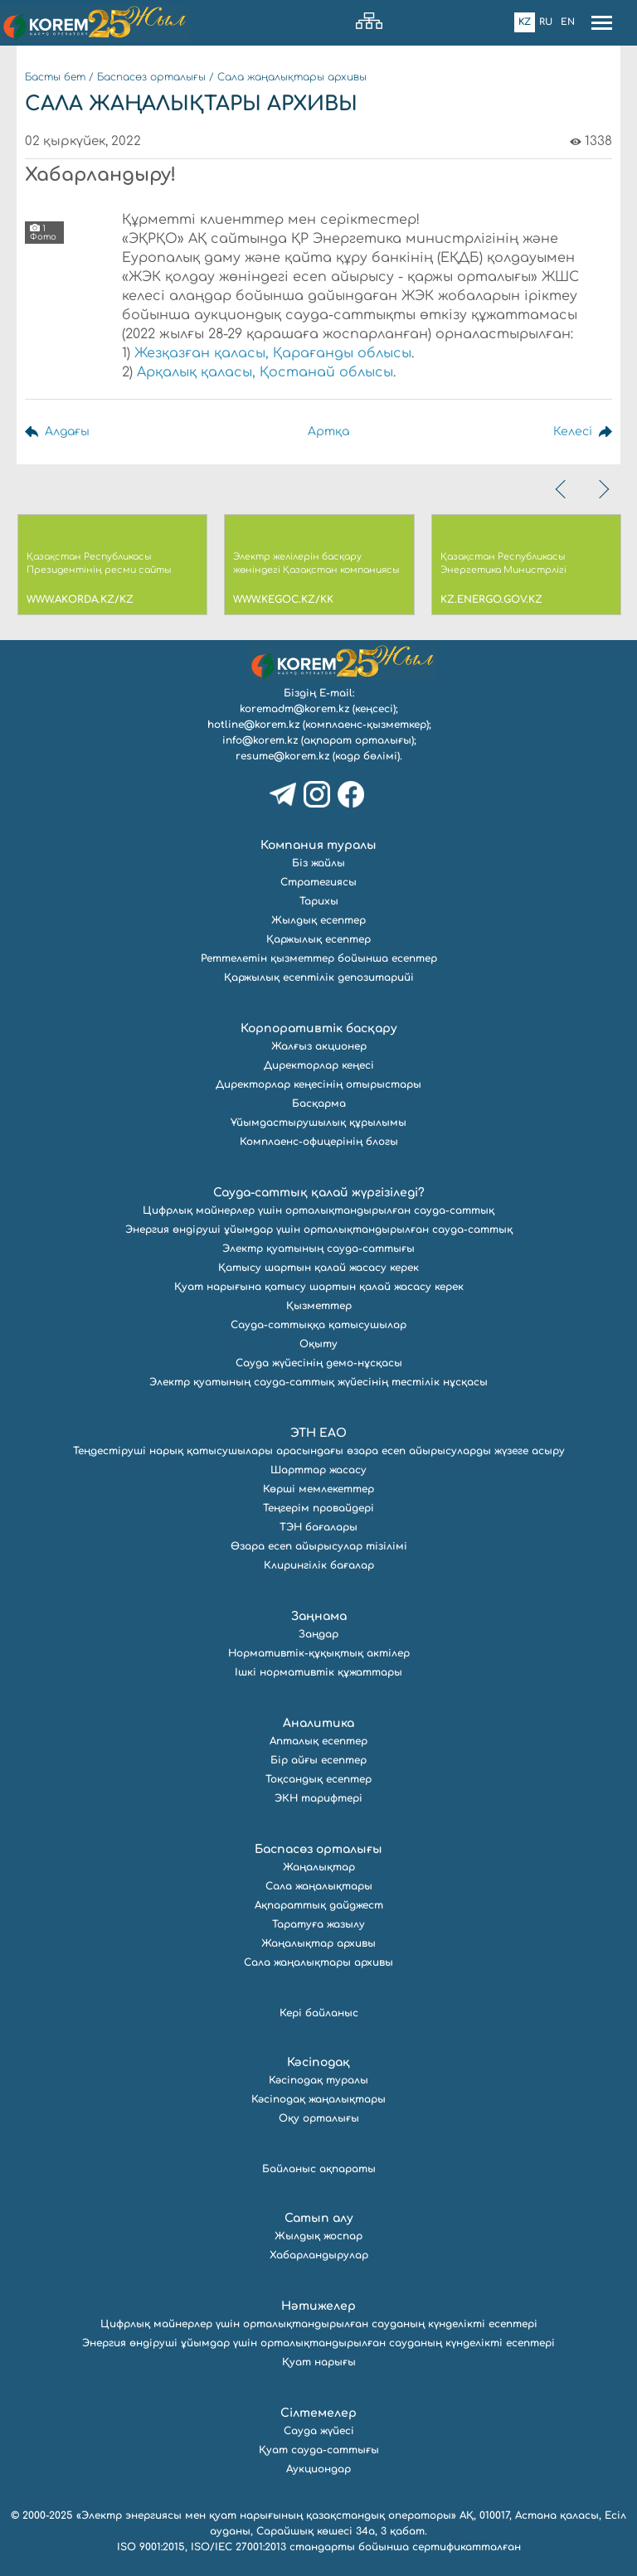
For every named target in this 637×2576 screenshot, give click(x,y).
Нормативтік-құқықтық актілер (319, 1653)
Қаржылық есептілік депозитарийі (319, 977)
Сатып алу (318, 2218)
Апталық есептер (318, 1741)
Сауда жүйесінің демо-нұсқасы (319, 1363)
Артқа (328, 431)
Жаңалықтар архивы (318, 1943)
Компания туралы (318, 845)
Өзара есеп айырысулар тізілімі (319, 1546)
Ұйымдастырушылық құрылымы (318, 1122)
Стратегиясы (318, 882)
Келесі (572, 431)
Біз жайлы (318, 863)
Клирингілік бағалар (319, 1565)
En (568, 22)
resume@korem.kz (282, 756)
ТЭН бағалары (318, 1527)
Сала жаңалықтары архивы (292, 77)
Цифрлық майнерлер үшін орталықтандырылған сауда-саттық (318, 1210)
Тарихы (318, 901)
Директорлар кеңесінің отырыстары (318, 1084)
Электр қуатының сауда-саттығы (318, 1248)
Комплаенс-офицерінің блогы (319, 1141)
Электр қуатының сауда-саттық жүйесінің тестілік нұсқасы (318, 1382)
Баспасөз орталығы (151, 77)
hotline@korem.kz (253, 724)
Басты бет (55, 77)
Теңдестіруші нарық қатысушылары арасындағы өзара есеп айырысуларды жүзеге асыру (319, 1451)
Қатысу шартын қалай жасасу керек (318, 1267)
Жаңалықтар (319, 1867)
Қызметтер (319, 1306)
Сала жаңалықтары (318, 1886)
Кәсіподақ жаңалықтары (318, 2099)
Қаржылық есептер (318, 939)
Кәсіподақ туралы (318, 2080)
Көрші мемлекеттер (318, 1489)
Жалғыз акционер (319, 1046)
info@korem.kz (260, 740)
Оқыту (318, 1344)
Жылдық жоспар (318, 2236)
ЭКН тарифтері (318, 1798)
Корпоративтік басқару (319, 1028)
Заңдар (318, 1634)
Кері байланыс (319, 2013)
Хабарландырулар (319, 2255)
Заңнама (319, 1616)
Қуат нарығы (319, 2362)
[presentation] (562, 489)
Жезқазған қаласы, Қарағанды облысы (272, 353)
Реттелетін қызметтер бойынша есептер (319, 958)
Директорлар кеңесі (319, 1065)
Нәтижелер (318, 2306)
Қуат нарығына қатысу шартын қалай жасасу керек (319, 1287)
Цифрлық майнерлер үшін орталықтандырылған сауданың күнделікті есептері (318, 2324)
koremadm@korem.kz (294, 709)
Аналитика (318, 1723)
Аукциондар (318, 2469)
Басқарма (319, 1103)
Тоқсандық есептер (318, 1779)
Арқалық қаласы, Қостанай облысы (265, 372)
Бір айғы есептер (318, 1760)
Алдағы (67, 431)
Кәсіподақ (318, 2062)
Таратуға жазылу (318, 1924)
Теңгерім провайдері (318, 1508)
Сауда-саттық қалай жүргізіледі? (319, 1192)
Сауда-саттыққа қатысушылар (318, 1325)
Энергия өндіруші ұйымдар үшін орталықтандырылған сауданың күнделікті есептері (318, 2343)
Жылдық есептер (318, 920)
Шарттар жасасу (318, 1470)
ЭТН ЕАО (318, 1433)
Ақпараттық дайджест (319, 1905)
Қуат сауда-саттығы (319, 2450)
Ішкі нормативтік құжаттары (318, 1672)
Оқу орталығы (319, 2118)
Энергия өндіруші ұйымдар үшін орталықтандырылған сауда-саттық (319, 1229)
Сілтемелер (318, 2413)
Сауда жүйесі (319, 2431)
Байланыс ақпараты (319, 2169)
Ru (545, 22)
